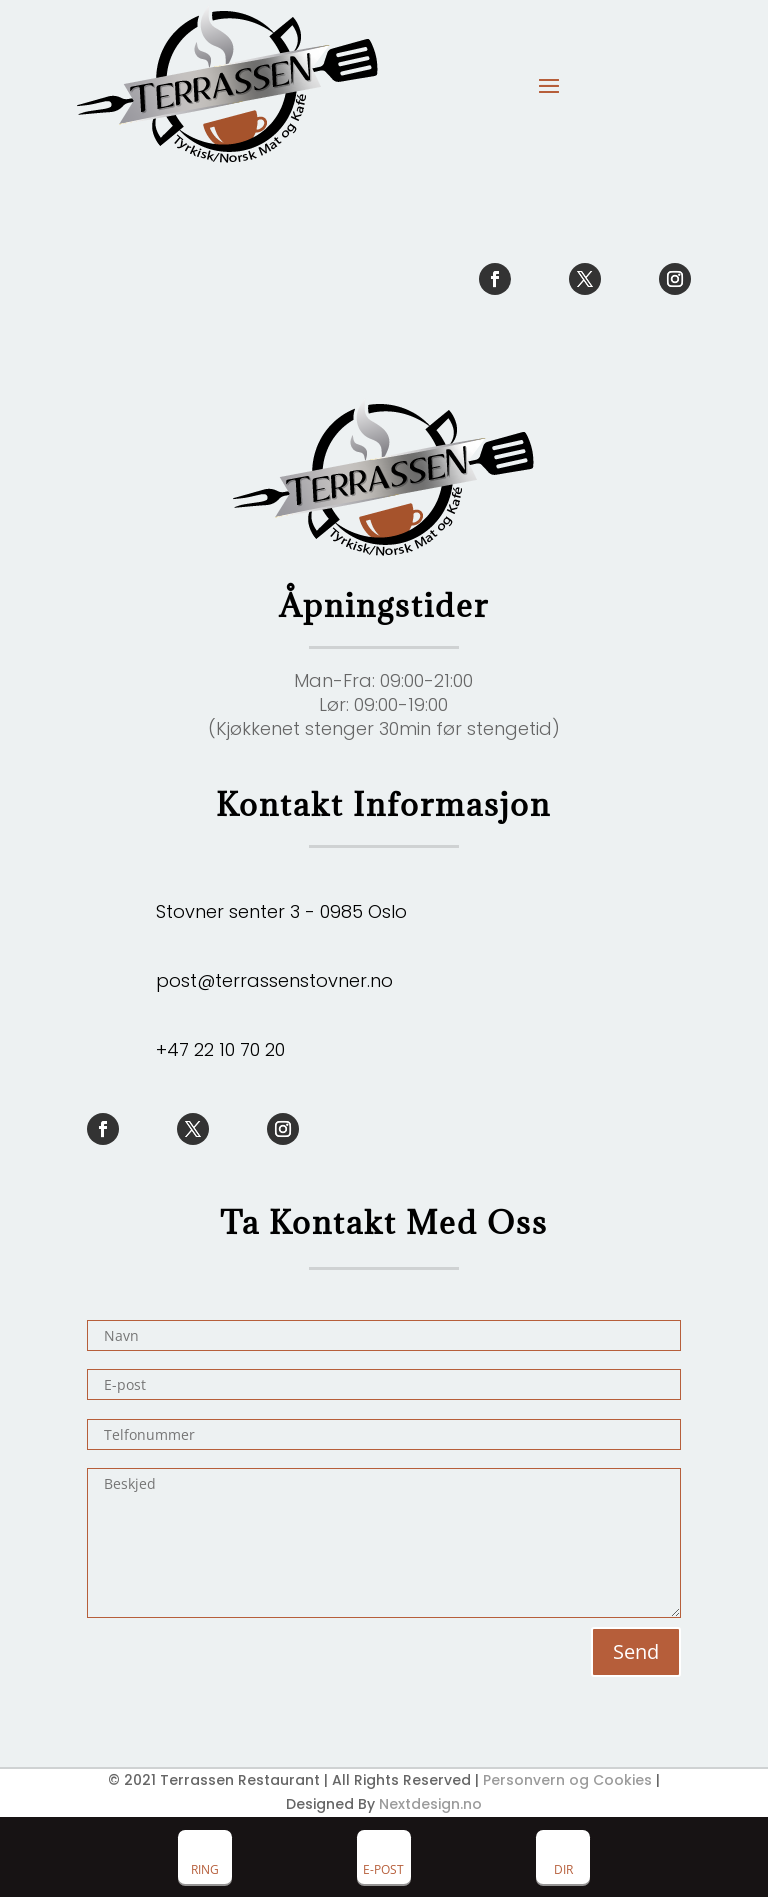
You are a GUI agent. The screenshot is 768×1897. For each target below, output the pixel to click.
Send (636, 1651)
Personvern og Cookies (567, 1780)
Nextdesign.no (430, 1804)
